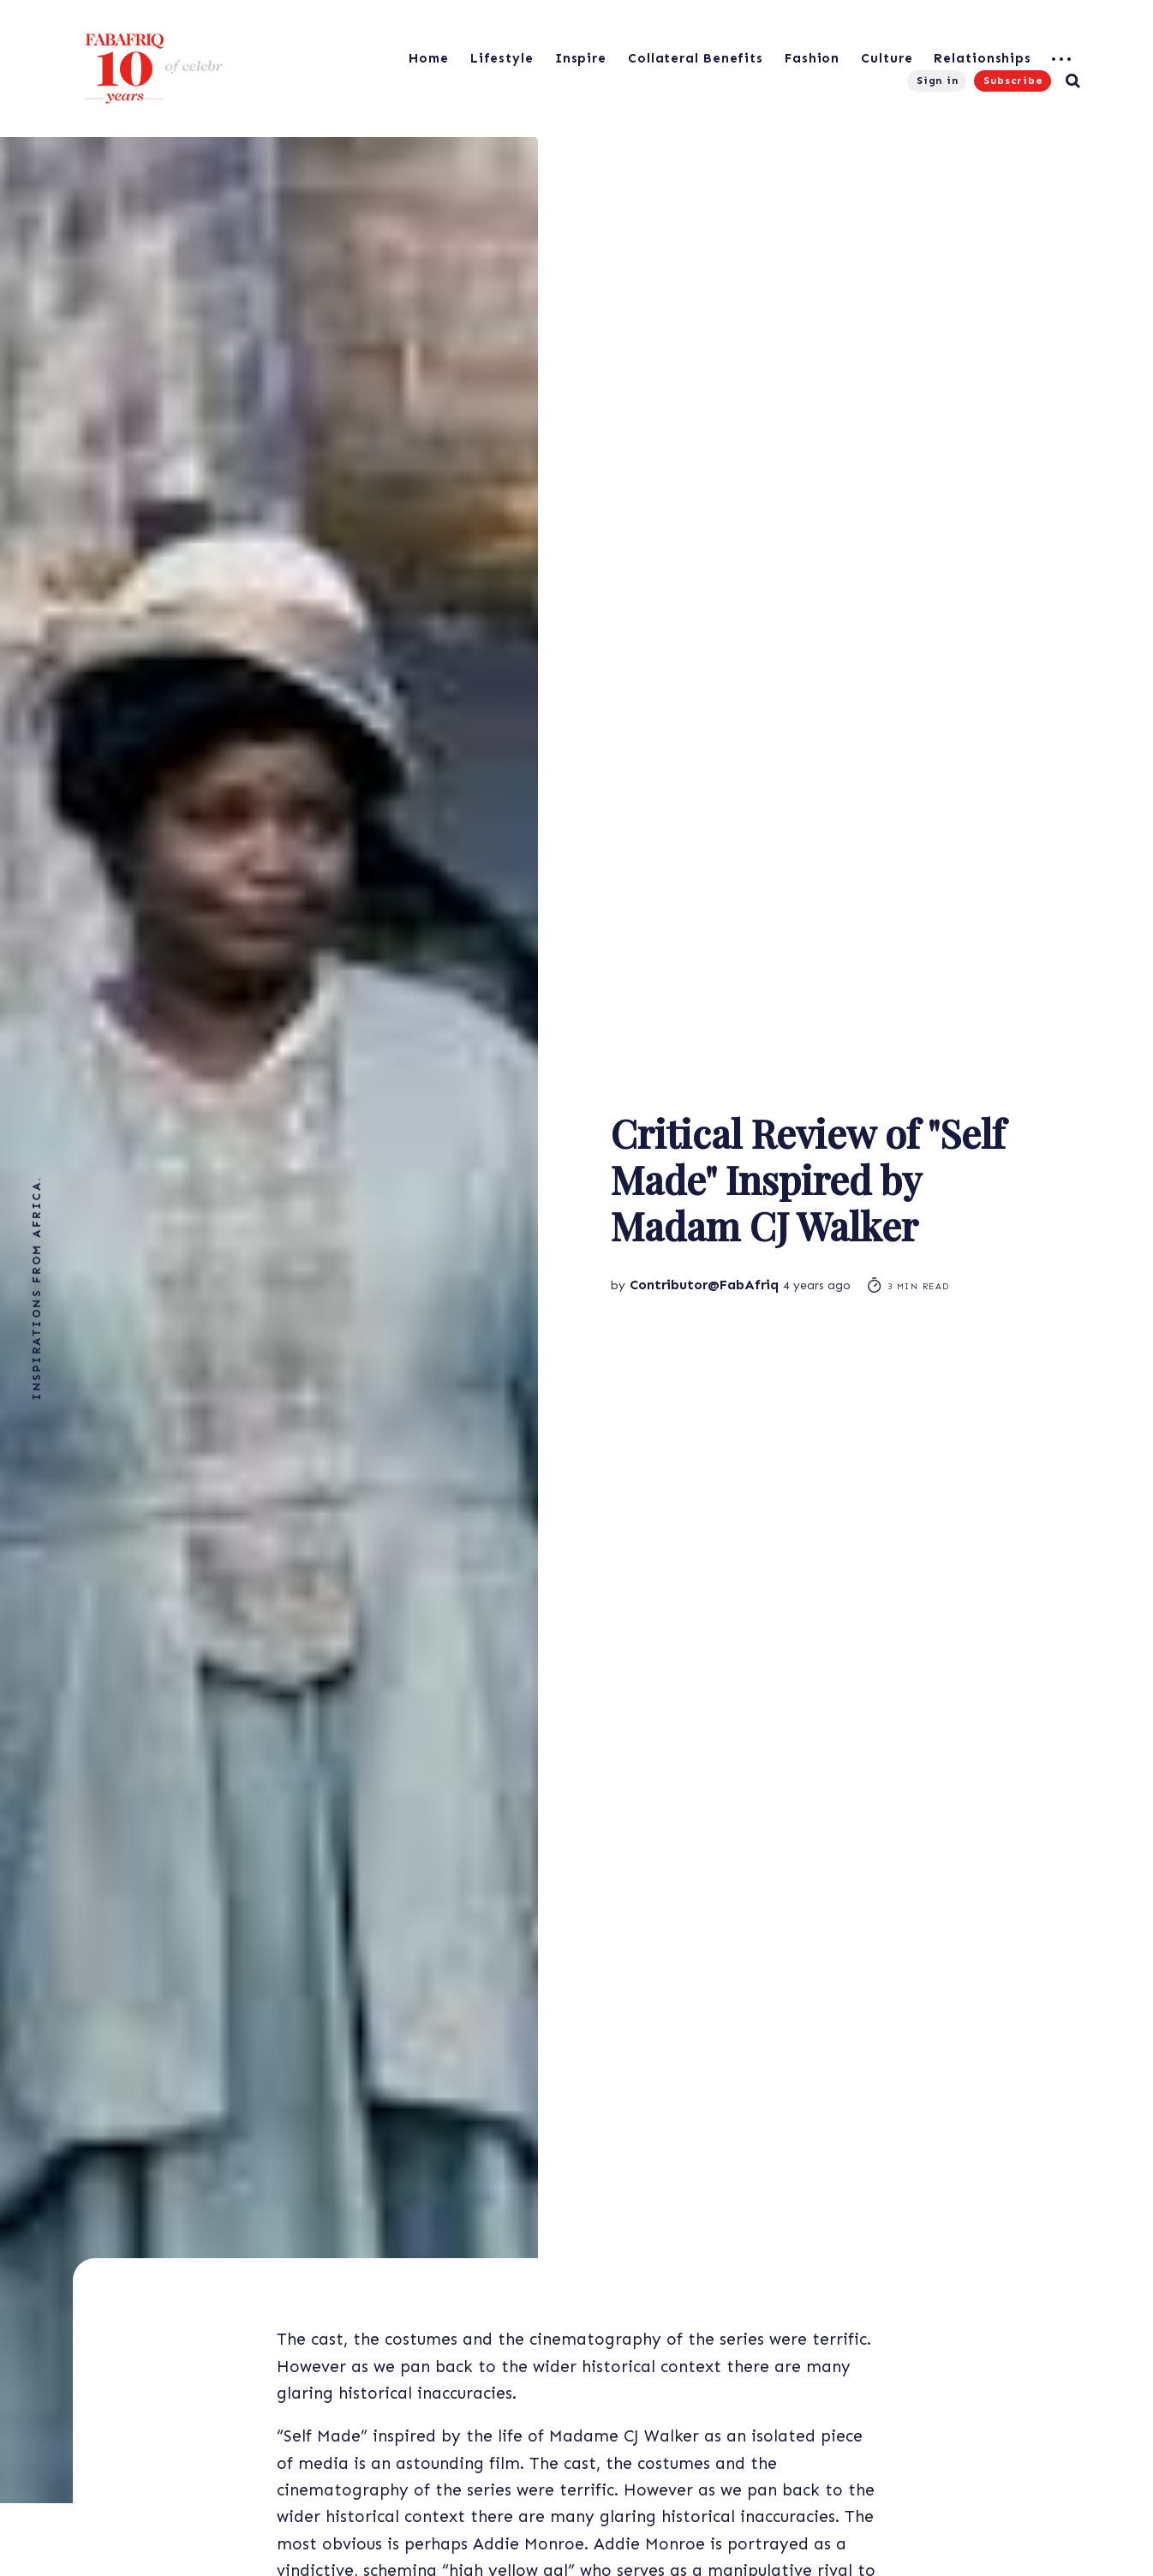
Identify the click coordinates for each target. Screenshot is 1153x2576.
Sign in (938, 81)
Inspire (580, 58)
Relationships (982, 58)
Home (429, 58)
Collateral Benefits (695, 58)
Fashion (812, 58)
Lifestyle (502, 58)
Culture (886, 58)
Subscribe (1013, 81)
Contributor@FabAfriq (704, 1284)
